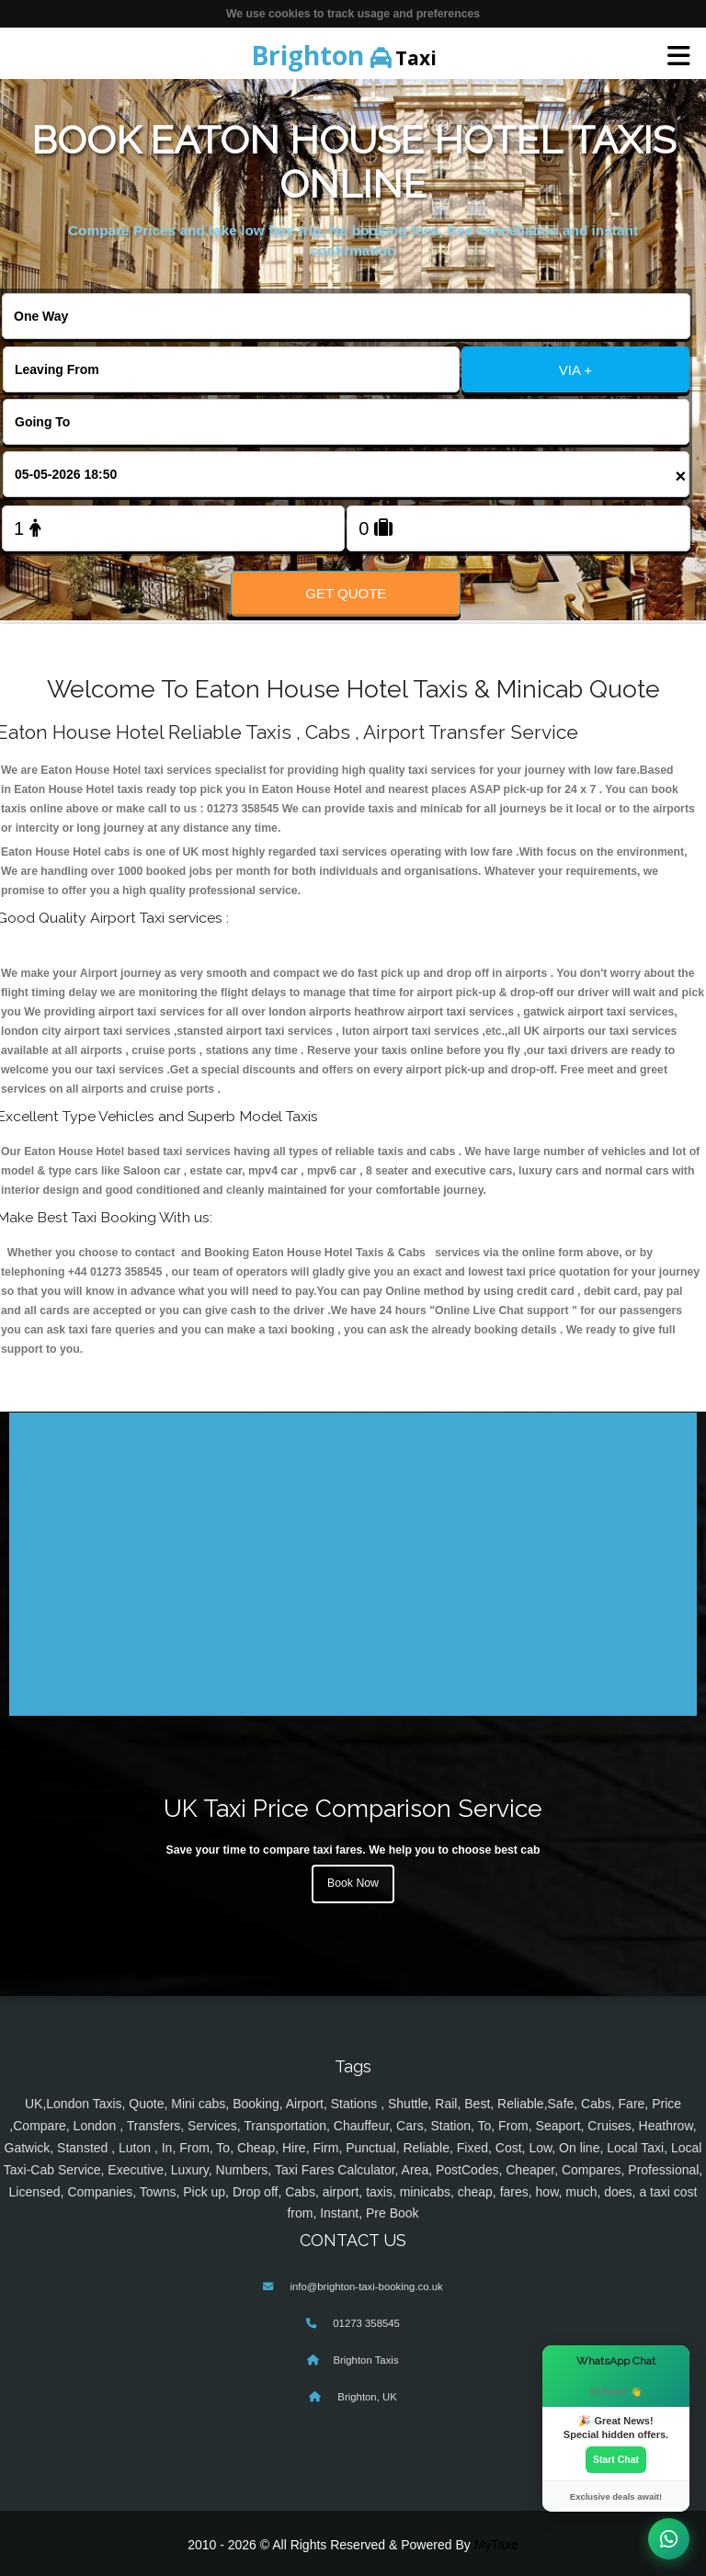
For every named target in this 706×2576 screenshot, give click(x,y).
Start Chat (616, 2459)
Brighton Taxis (365, 2360)
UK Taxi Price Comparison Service (353, 1808)
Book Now (353, 1883)
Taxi (344, 55)
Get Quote (345, 593)
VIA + (575, 370)
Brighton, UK (366, 2396)
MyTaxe (496, 2544)
